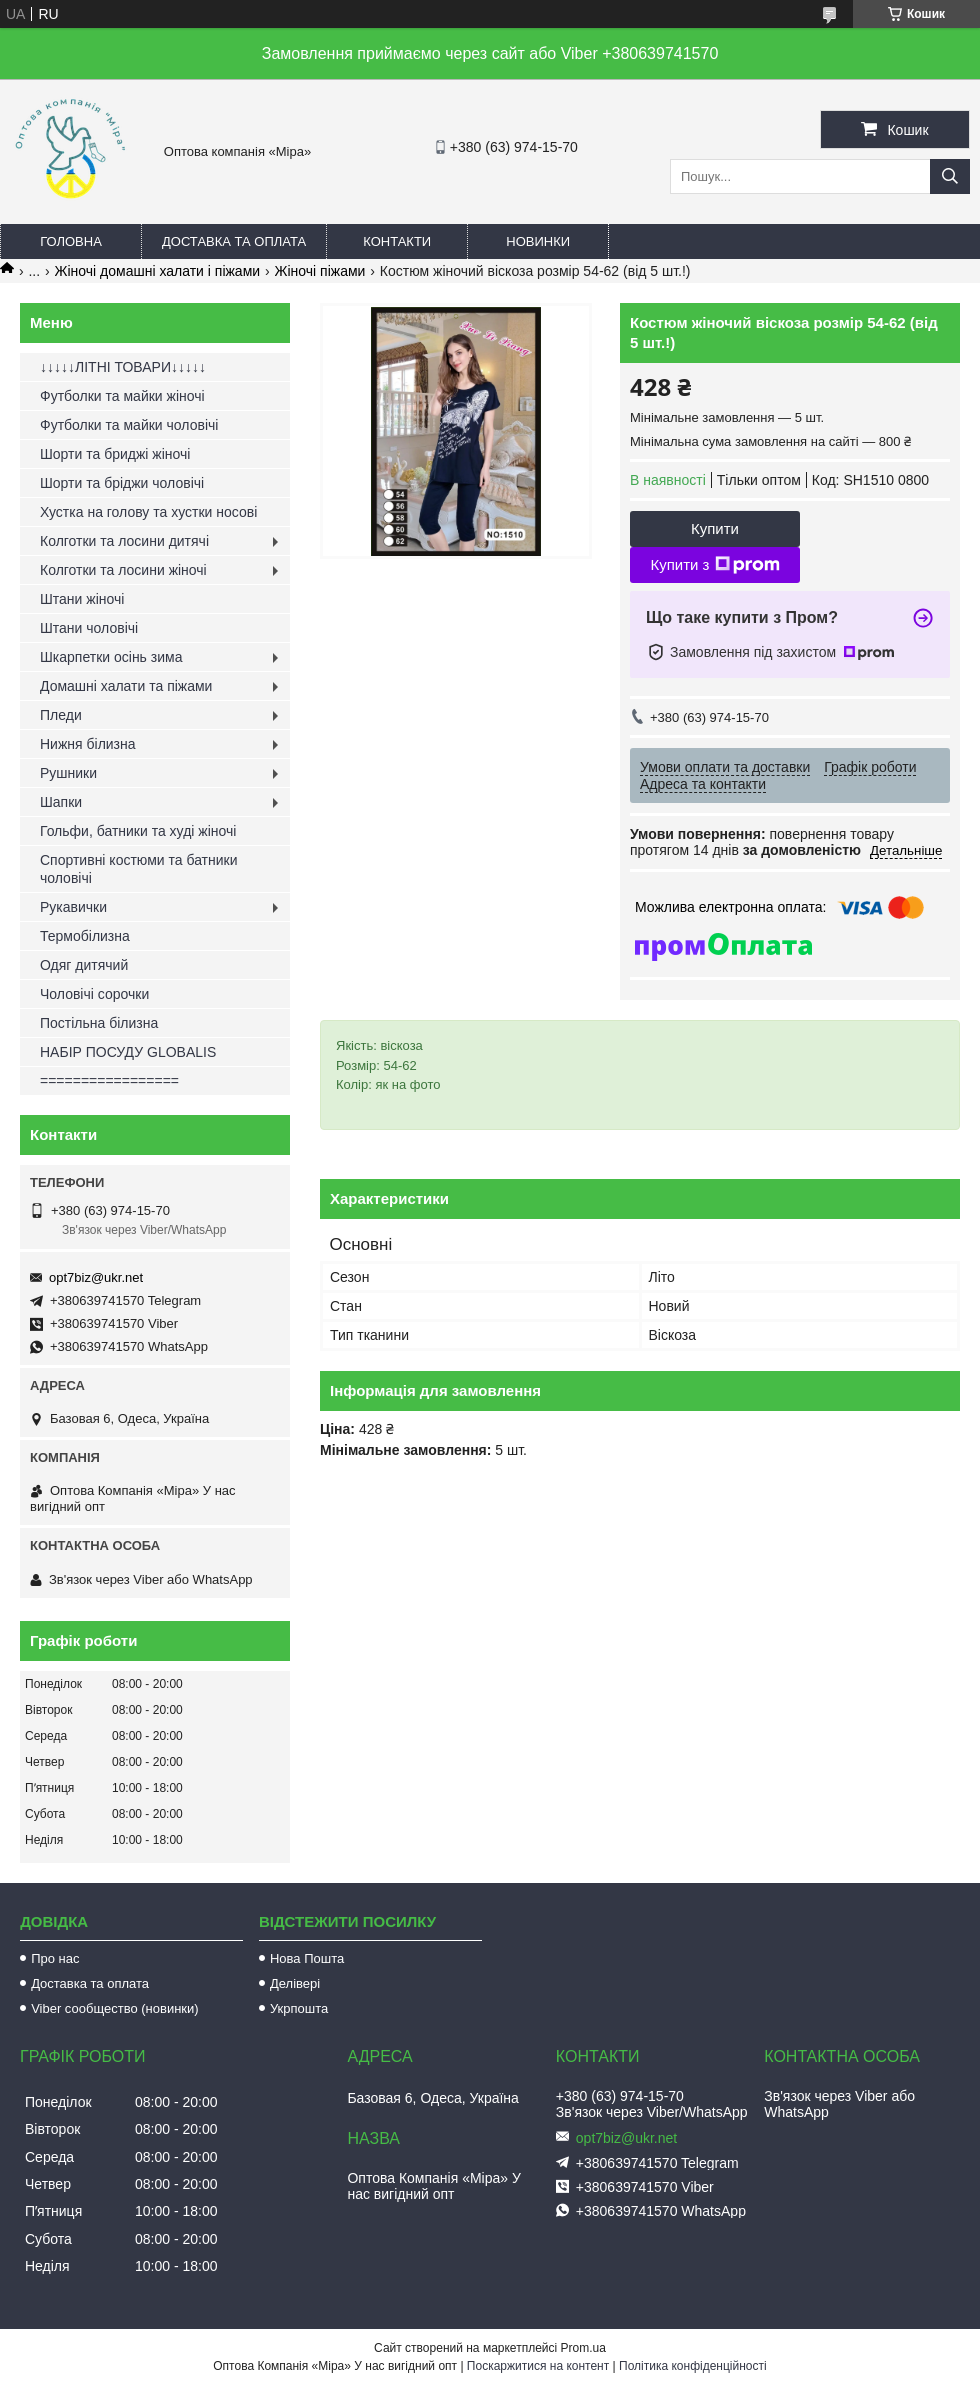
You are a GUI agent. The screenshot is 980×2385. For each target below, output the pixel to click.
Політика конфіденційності (693, 2366)
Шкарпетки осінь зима (111, 657)
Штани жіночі (82, 599)
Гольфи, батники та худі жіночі (138, 831)
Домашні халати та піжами (126, 686)
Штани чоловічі (89, 628)
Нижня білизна (88, 744)
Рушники (68, 773)
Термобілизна (85, 936)
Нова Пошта (307, 1958)
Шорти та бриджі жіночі (115, 454)
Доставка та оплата (234, 241)
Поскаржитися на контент (538, 2366)
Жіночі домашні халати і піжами (158, 271)
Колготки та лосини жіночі (123, 570)
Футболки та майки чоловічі (129, 425)
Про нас (55, 1958)
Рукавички (73, 907)
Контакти (397, 241)
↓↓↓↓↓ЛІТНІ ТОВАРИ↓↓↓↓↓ (123, 367)
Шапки (61, 802)
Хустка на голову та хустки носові (148, 512)
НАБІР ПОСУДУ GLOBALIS (128, 1052)
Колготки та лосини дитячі (124, 541)
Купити (715, 528)
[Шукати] (950, 176)
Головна (71, 241)
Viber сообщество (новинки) (114, 2008)
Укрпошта (299, 2008)
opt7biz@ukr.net (96, 1277)
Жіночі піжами (320, 271)
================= (109, 1081)
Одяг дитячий (84, 965)
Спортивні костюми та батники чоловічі (139, 869)
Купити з (714, 565)
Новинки (538, 241)
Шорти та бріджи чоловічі (122, 483)
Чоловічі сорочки (94, 994)
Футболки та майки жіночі (122, 396)
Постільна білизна (99, 1023)
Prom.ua (583, 2348)
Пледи (61, 715)
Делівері (295, 1983)
